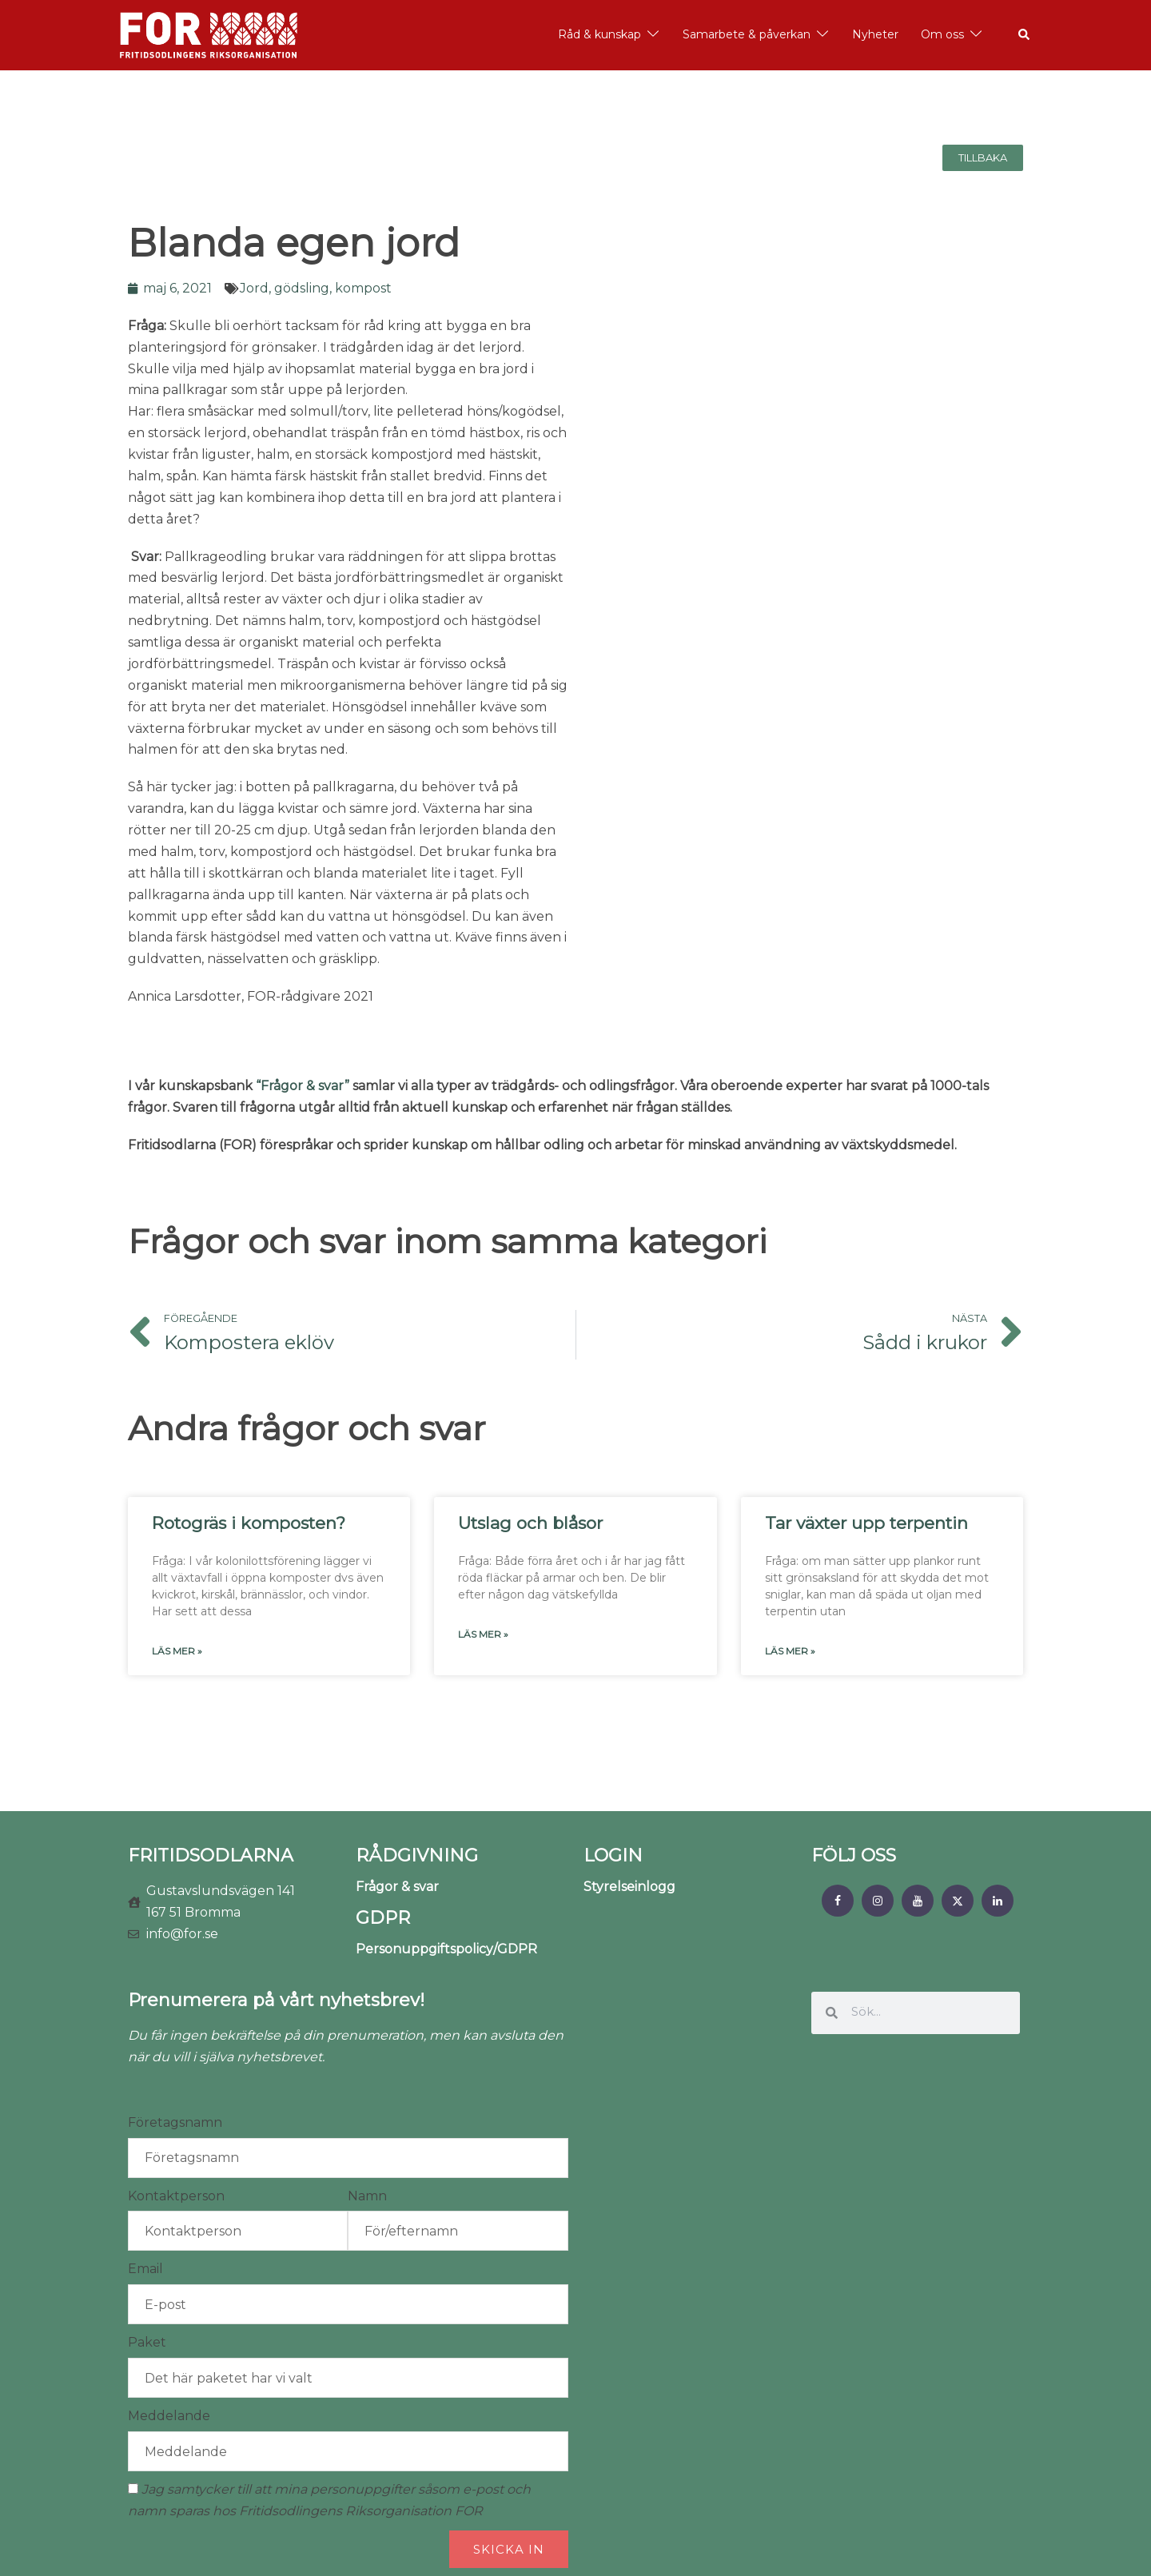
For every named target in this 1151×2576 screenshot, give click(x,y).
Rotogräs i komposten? (248, 1523)
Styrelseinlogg (629, 1886)
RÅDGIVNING (417, 1855)
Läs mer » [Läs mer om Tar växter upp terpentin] (790, 1651)
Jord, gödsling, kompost (316, 288)
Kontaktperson (176, 2196)
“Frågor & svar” (302, 1085)
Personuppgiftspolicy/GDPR (446, 1949)
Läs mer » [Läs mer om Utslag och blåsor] (483, 1634)
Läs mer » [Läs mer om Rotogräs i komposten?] (177, 1651)
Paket (147, 2342)
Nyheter (875, 34)
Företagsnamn (175, 2122)
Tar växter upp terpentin (866, 1523)
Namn (367, 2196)
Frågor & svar (397, 1886)
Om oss (942, 34)
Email (145, 2268)
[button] (1024, 35)
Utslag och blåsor (530, 1523)
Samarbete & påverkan (746, 34)
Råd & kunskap (599, 34)
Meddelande (169, 2415)
